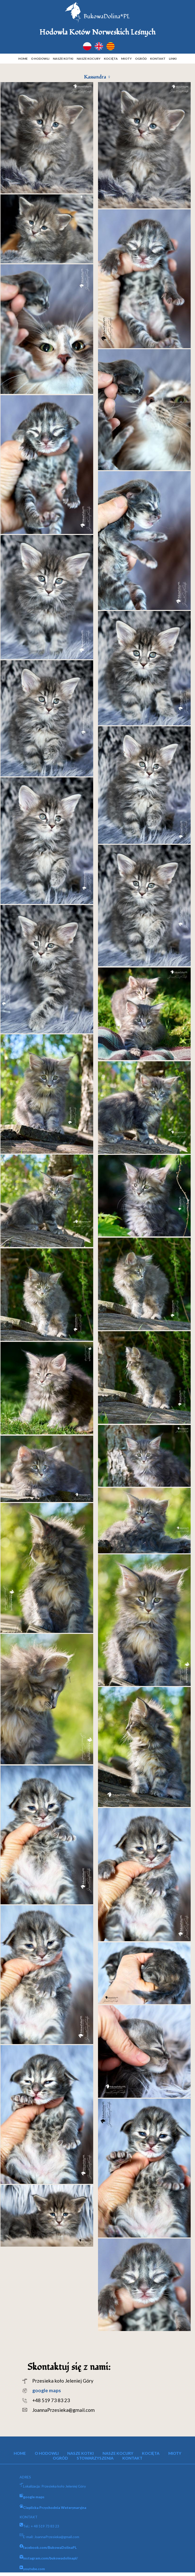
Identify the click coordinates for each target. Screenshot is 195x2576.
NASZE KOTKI (63, 58)
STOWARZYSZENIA (95, 2458)
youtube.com (34, 2569)
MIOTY (126, 58)
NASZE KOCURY (89, 58)
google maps (46, 2390)
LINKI (173, 58)
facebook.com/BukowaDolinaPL (50, 2547)
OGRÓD (141, 58)
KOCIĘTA (111, 58)
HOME (23, 58)
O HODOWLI (40, 58)
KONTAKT (158, 58)
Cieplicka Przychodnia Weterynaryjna (54, 2507)
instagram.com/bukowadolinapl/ (50, 2558)
